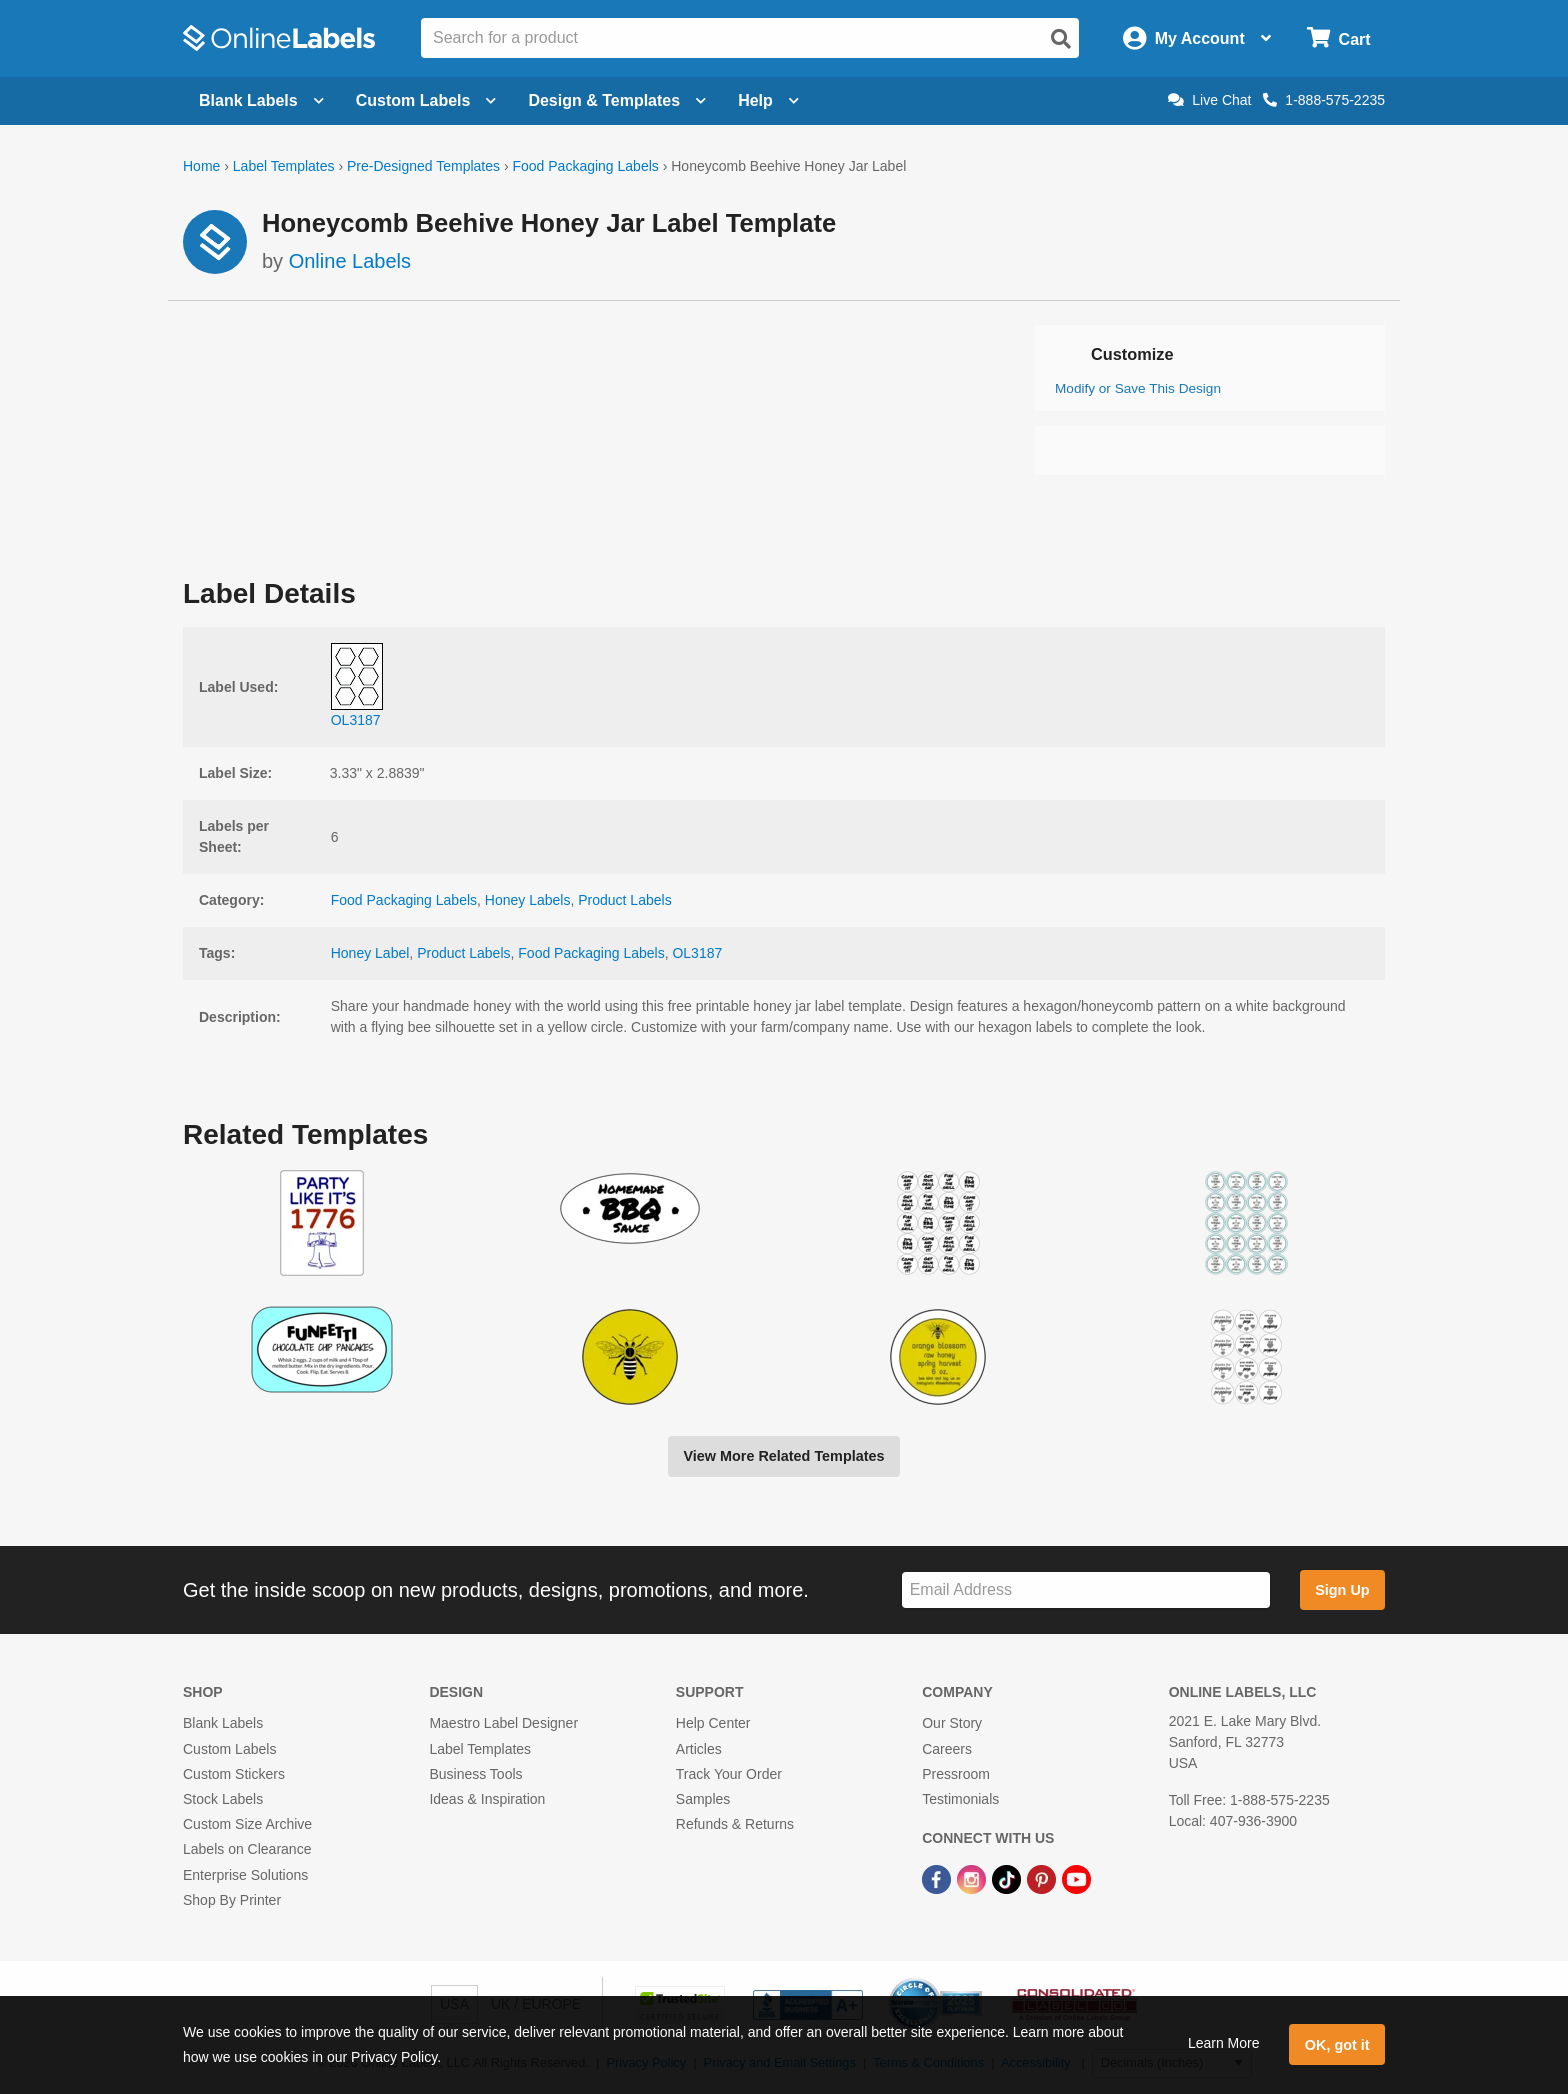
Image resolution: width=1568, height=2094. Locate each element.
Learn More (1224, 2043)
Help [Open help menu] (768, 100)
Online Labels (350, 261)
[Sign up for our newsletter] (1086, 1590)
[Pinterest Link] (1043, 1878)
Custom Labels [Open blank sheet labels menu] (426, 100)
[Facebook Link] (938, 1878)
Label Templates (284, 166)
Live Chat (1209, 100)
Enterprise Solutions (245, 1875)
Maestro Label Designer (503, 1723)
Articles (699, 1749)
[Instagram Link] (973, 1878)
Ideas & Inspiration (487, 1799)
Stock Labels (223, 1799)
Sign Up (1342, 1590)
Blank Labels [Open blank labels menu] (261, 100)
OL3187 (697, 953)
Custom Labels (229, 1749)
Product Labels (624, 900)
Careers (947, 1749)
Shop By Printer (232, 1900)
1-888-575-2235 (1324, 100)
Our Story (952, 1723)
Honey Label (370, 953)
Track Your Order (729, 1774)
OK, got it (1337, 2045)
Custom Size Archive (247, 1824)
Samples (703, 1799)
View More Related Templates (783, 1456)
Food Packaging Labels (585, 166)
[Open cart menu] (1338, 38)
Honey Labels (528, 900)
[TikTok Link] (1008, 1878)
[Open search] (1061, 39)
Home (201, 166)
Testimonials (960, 1799)
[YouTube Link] (1076, 1878)
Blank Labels (223, 1723)
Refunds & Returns (735, 1824)
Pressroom (956, 1774)
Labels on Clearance (247, 1849)
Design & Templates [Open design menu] (617, 100)
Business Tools (475, 1774)
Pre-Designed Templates (423, 166)
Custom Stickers (234, 1774)
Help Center (713, 1723)
